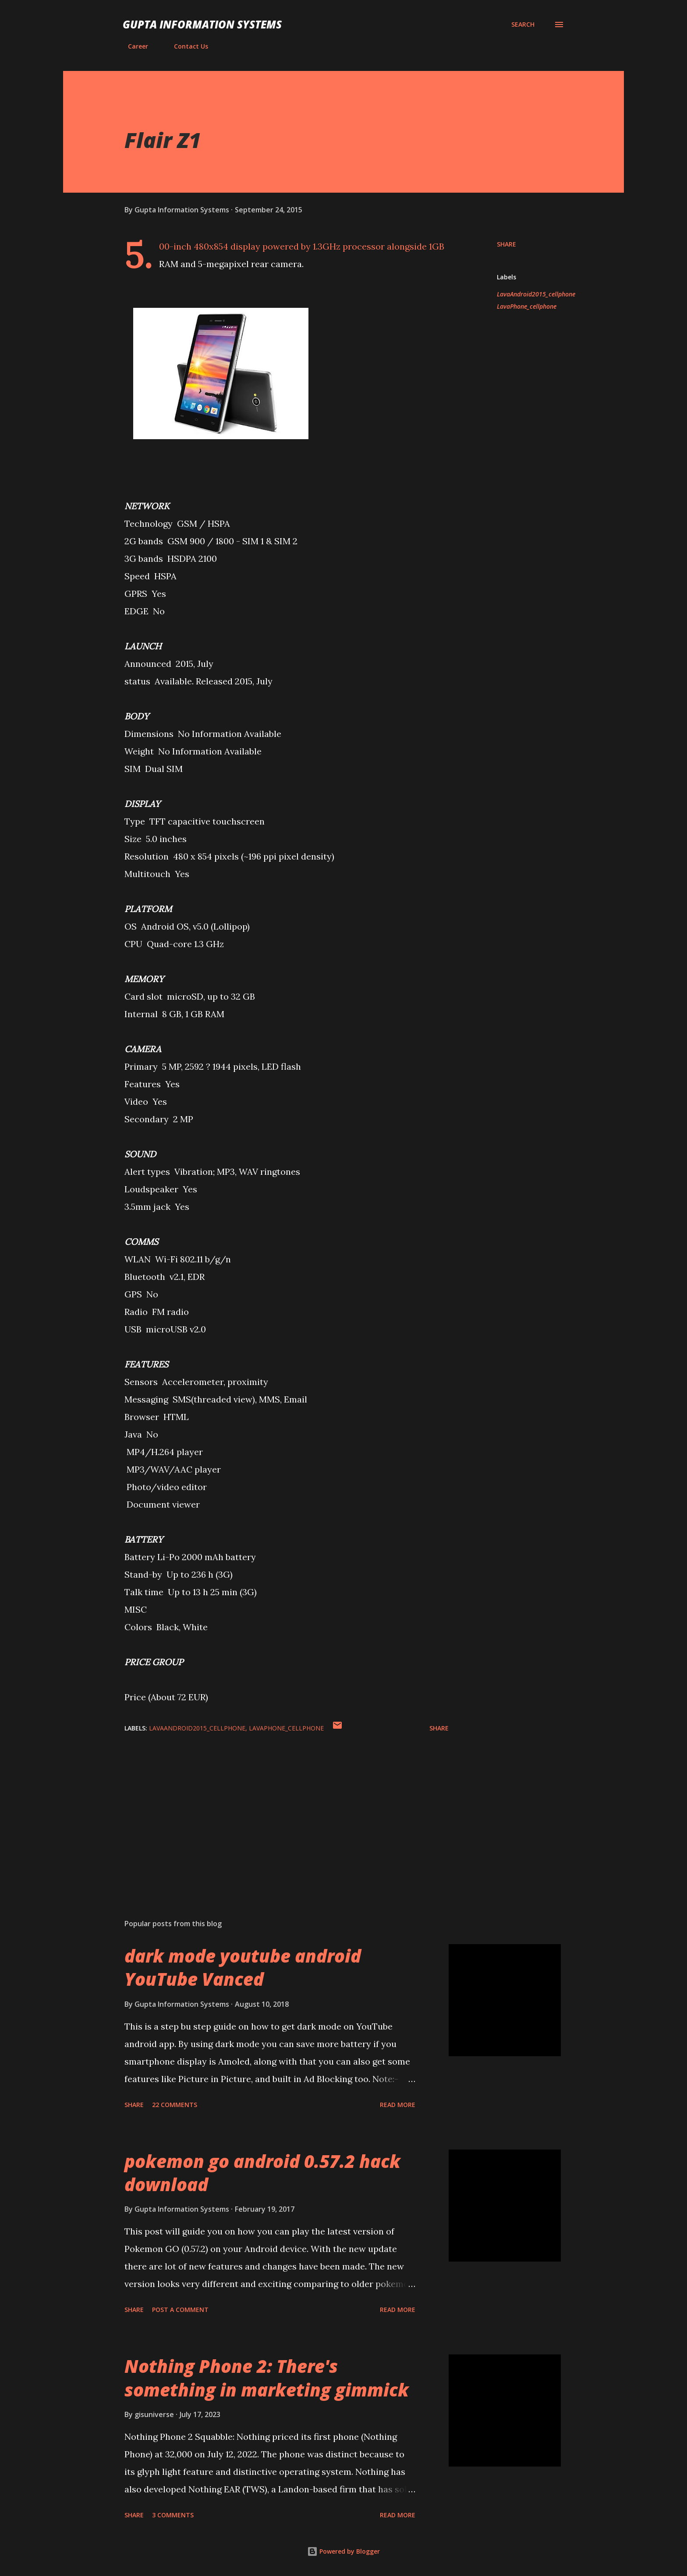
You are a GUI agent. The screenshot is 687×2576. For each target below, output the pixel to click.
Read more (397, 2104)
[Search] (523, 24)
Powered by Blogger (343, 2551)
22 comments (174, 2104)
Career (133, 46)
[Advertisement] (272, 1809)
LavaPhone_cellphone (526, 306)
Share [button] (506, 244)
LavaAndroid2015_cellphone (536, 294)
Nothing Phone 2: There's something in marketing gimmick (266, 2377)
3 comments (173, 2515)
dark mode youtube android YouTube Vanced (242, 1967)
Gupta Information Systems (202, 24)
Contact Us (186, 46)
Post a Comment (180, 2309)
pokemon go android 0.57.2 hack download (262, 2172)
